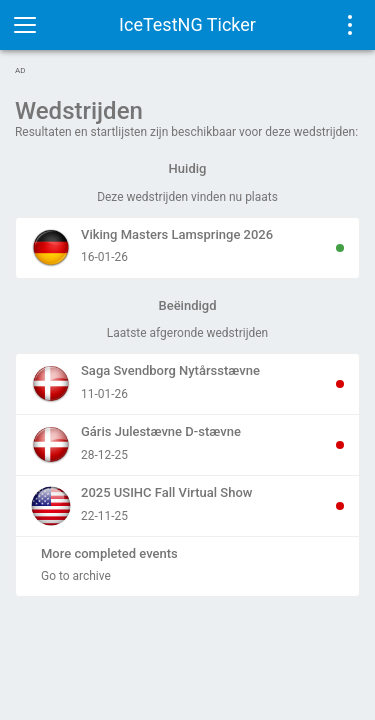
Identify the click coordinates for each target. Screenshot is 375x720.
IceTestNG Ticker (187, 24)
